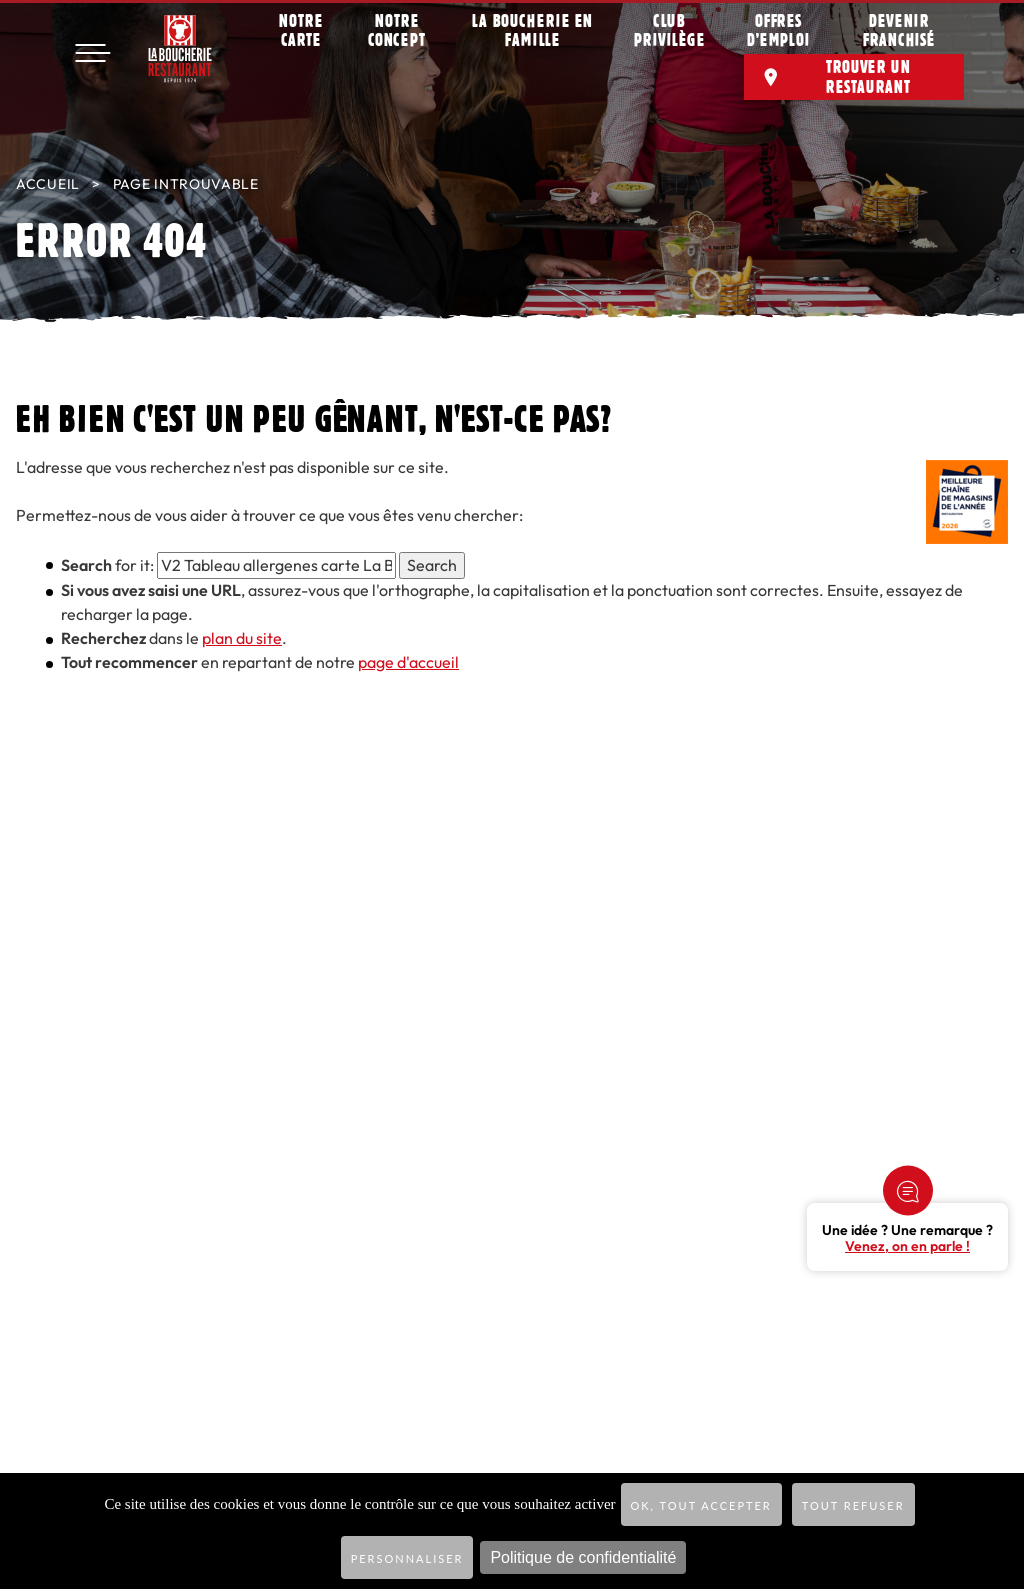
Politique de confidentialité (583, 1557)
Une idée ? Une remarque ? (907, 1239)
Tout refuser (853, 1505)
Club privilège (669, 39)
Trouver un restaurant (868, 85)
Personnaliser (407, 1558)
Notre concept (397, 39)
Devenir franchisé (899, 39)
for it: (107, 565)
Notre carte (301, 39)
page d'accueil (408, 662)
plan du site (242, 638)
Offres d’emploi (778, 39)
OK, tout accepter (701, 1505)
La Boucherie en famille (533, 39)
